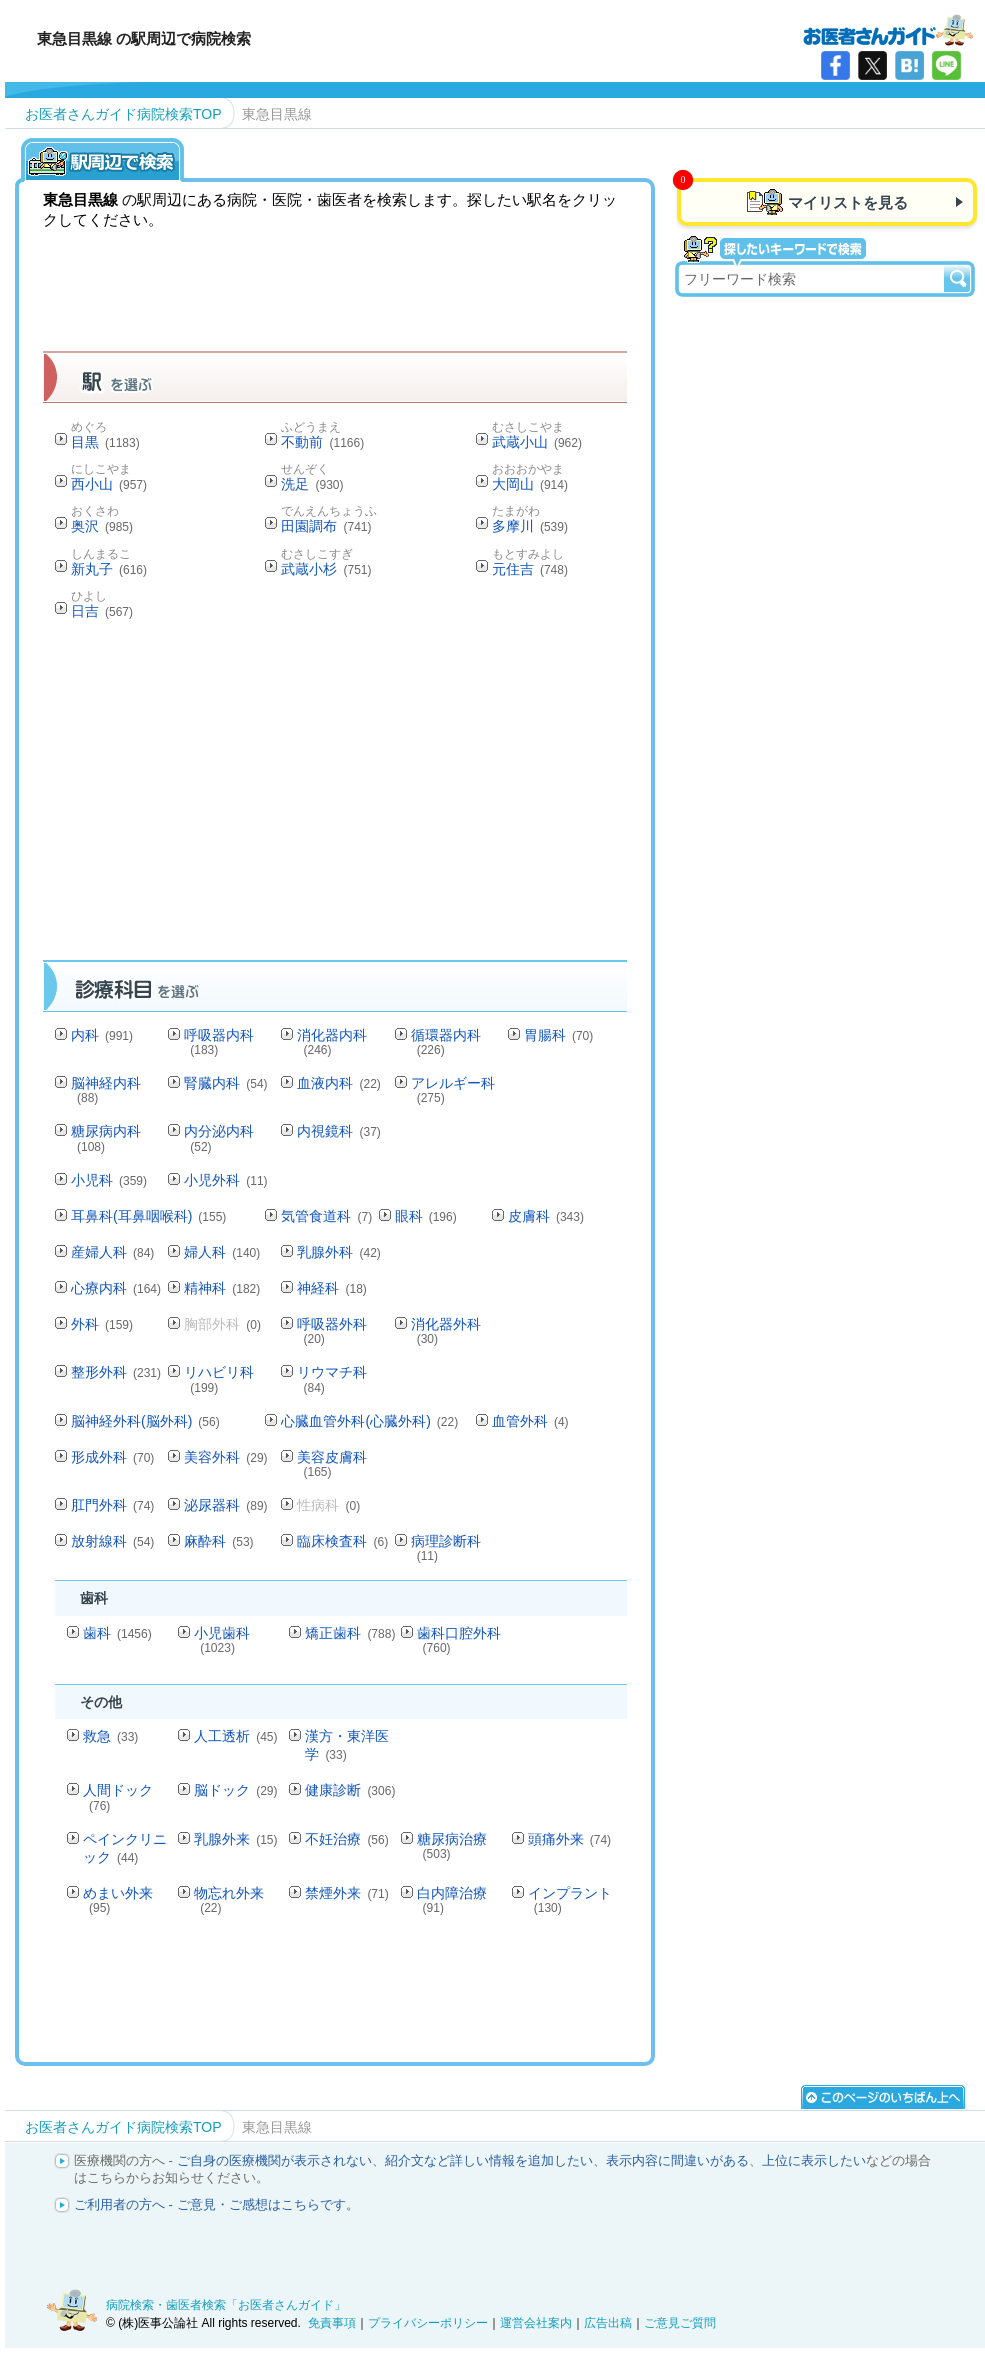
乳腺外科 (338, 1252)
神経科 (331, 1288)
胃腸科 (558, 1035)
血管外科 (530, 1421)
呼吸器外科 (332, 1330)
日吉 (102, 611)
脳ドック (235, 1790)
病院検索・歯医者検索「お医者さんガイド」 (226, 2305)
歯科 (117, 1633)
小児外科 (225, 1180)
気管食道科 (326, 1216)
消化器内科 (332, 1041)
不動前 (322, 442)
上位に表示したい (814, 2160)
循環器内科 (446, 1041)
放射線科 (112, 1541)
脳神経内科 (106, 1089)
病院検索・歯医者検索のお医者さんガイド (888, 29)
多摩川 (530, 526)
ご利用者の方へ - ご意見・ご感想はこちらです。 (216, 2204)
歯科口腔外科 (459, 1639)
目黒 (105, 442)
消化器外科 (446, 1330)
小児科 (109, 1180)
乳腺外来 (235, 1839)
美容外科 (225, 1457)
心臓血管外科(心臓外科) (369, 1421)
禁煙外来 (346, 1893)
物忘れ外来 (229, 1899)
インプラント (570, 1899)
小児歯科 (222, 1639)
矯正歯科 (350, 1633)
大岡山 (530, 484)
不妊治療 (346, 1839)
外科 (102, 1324)
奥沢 (102, 526)
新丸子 (109, 569)
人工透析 (235, 1736)
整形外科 (116, 1372)
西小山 (109, 484)
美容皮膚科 (332, 1463)
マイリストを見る (848, 202)
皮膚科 (546, 1216)
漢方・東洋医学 (347, 1745)
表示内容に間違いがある (677, 2160)
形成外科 (112, 1457)
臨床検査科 (342, 1541)
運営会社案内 (536, 2323)
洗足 (312, 484)
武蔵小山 (537, 442)
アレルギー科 (453, 1089)
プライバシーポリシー (428, 2323)
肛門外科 (112, 1505)
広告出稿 (608, 2323)
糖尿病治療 (452, 1845)
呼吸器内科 (219, 1041)
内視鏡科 (338, 1131)
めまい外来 (118, 1899)
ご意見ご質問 (680, 2323)
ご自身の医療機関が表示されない (274, 2160)
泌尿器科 (225, 1505)
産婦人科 (112, 1252)
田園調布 (326, 526)
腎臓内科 (225, 1083)
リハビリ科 (219, 1378)
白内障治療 (452, 1899)
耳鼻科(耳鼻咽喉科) (148, 1216)
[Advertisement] (407, 796)
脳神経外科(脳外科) (145, 1421)
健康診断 (350, 1790)
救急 (110, 1736)
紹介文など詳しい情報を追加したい (489, 2160)
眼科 (426, 1216)
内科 (102, 1035)
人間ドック (118, 1796)
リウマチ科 (332, 1378)
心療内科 (116, 1288)
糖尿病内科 (106, 1137)
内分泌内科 (219, 1137)
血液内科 (338, 1083)
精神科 (222, 1288)
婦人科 (222, 1252)
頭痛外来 (569, 1839)
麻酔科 (218, 1541)
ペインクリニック (125, 1848)
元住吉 (530, 569)
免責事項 (332, 2323)
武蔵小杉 (326, 569)
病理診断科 (446, 1547)
